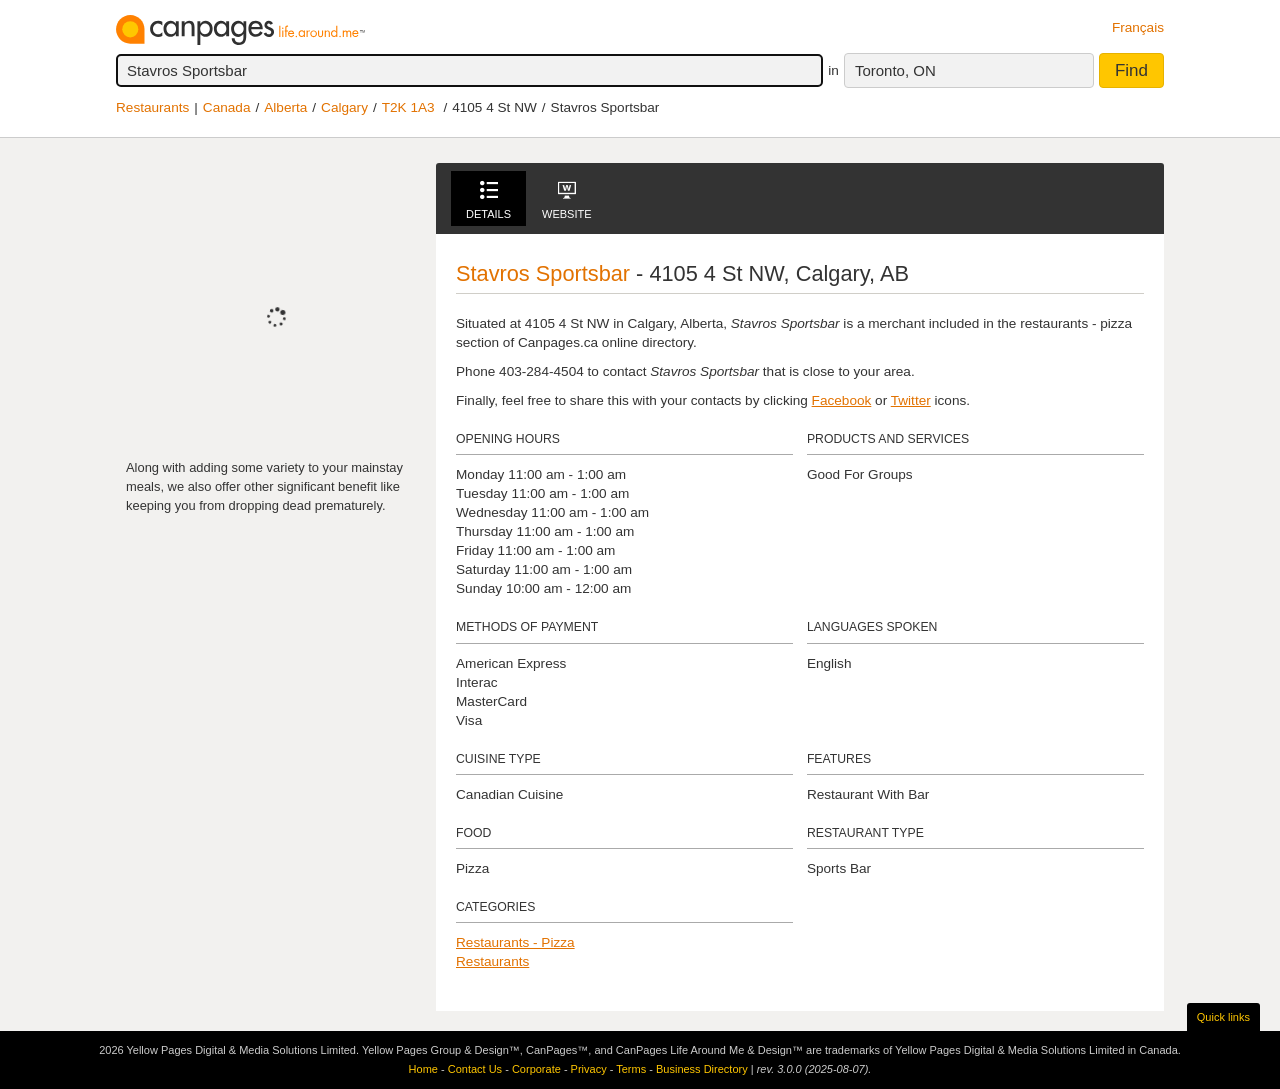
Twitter (911, 400)
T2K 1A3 (408, 107)
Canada (227, 107)
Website (567, 200)
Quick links (1223, 1017)
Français (1138, 27)
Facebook (842, 400)
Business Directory (702, 1069)
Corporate (536, 1069)
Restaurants (152, 107)
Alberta (285, 107)
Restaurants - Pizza (515, 942)
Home (423, 1069)
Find (1131, 70)
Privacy (589, 1069)
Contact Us (475, 1069)
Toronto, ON (895, 70)
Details (488, 200)
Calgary (344, 107)
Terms (631, 1069)
